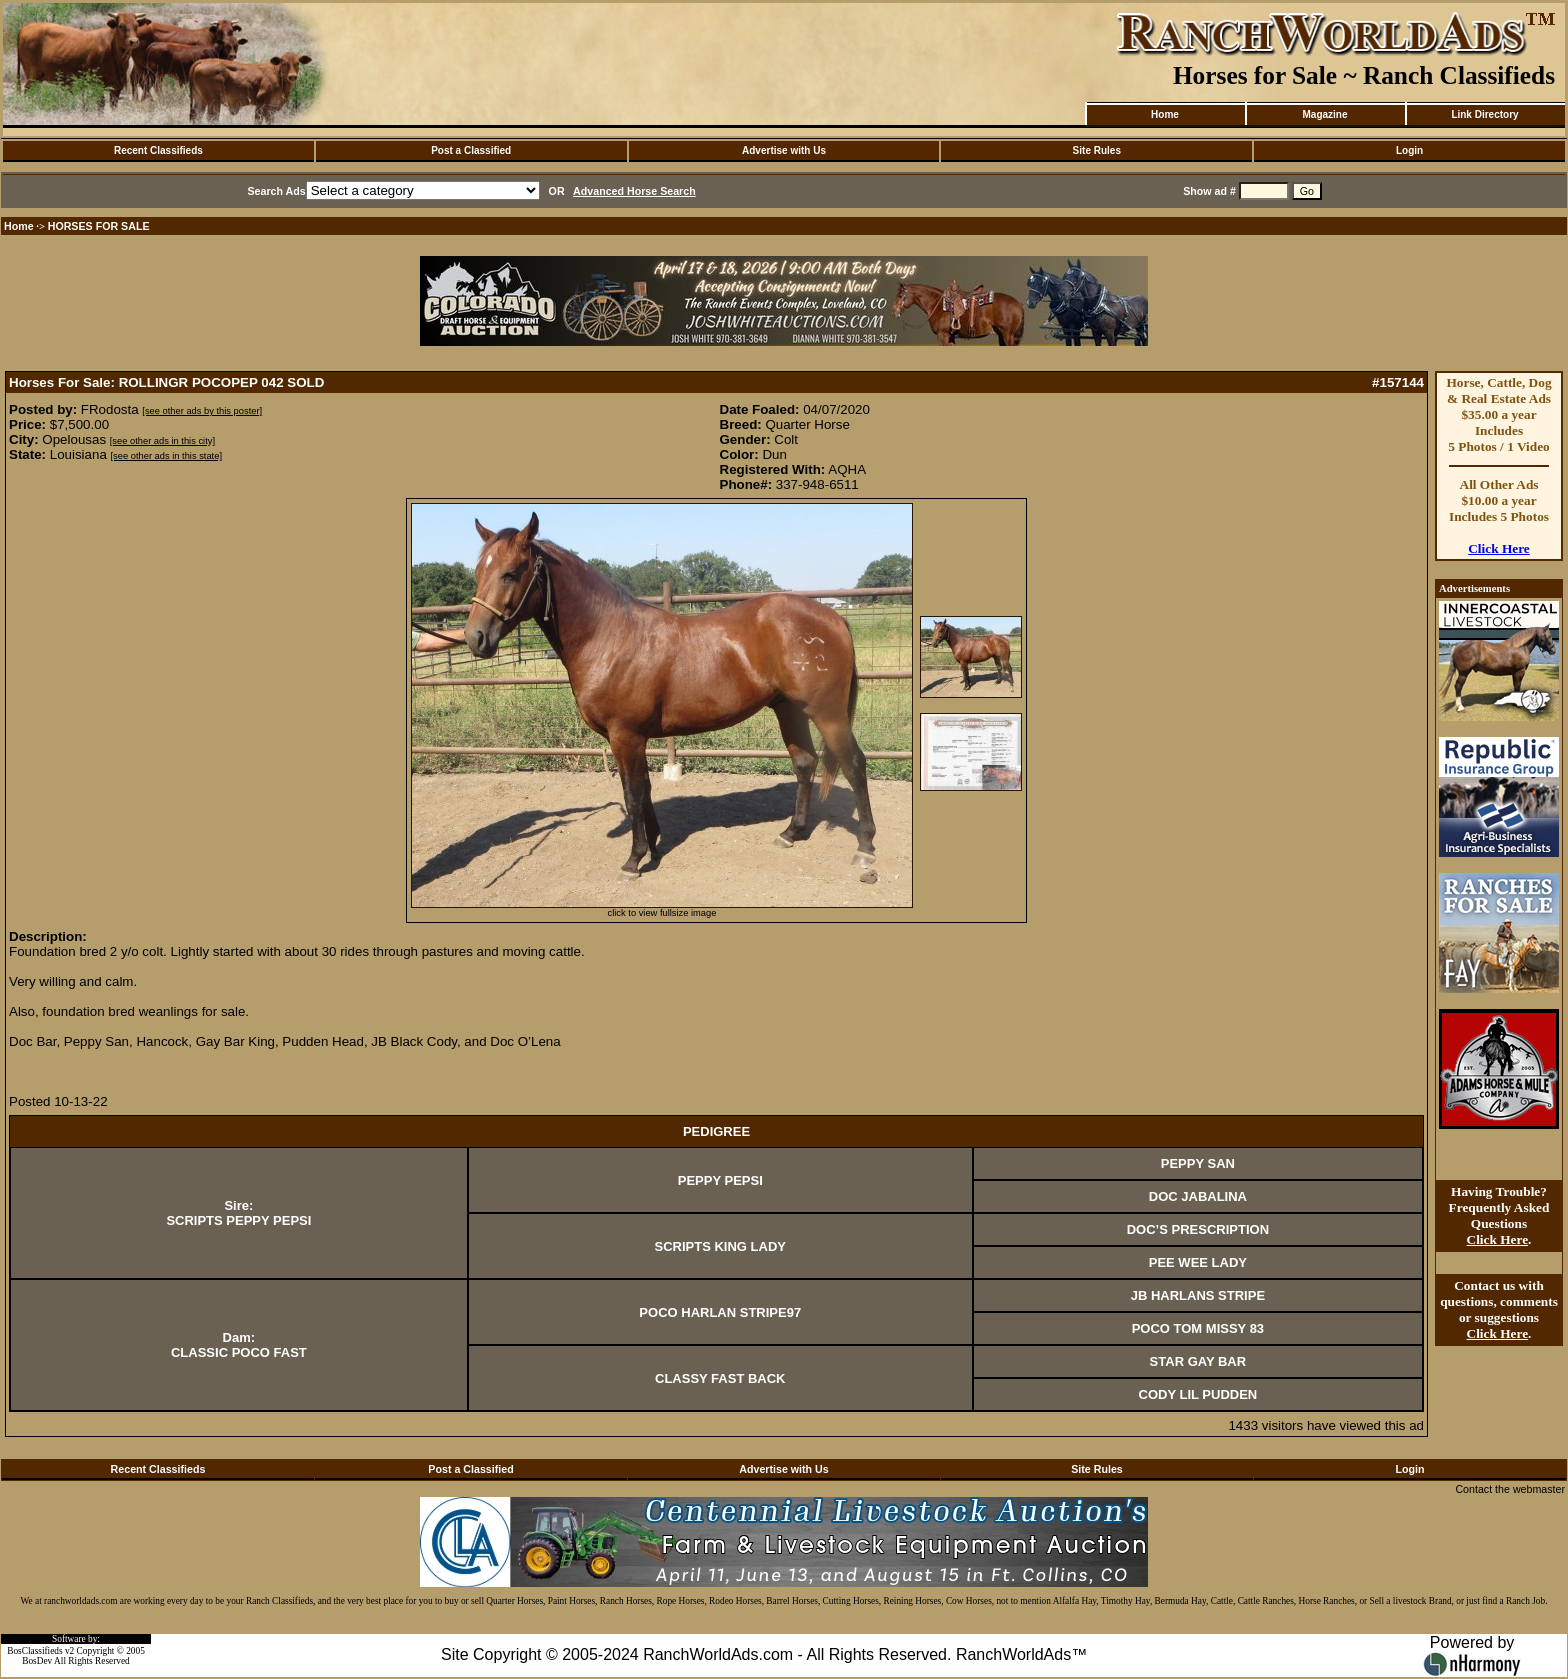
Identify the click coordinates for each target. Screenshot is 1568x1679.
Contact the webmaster (1510, 1489)
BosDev (37, 1661)
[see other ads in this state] (166, 456)
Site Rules (1097, 150)
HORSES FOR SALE (99, 226)
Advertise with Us (784, 150)
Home (1165, 114)
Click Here (1499, 548)
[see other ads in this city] (162, 441)
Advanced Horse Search (634, 191)
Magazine (1324, 114)
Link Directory (1484, 114)
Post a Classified (471, 150)
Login (1409, 150)
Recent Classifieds (158, 150)
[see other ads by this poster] (202, 411)
